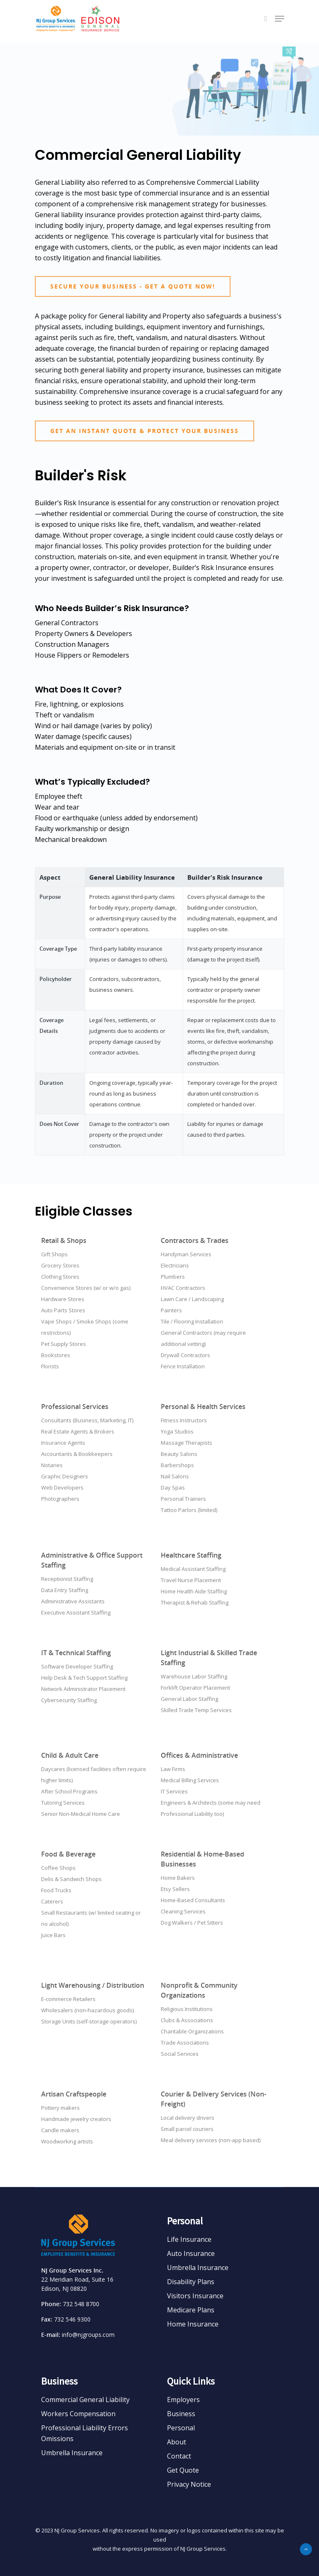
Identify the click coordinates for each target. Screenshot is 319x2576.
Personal (181, 2427)
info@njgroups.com (88, 2335)
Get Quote (183, 2470)
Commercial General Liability (85, 2399)
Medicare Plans (190, 2309)
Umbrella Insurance (197, 2267)
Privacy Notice (189, 2484)
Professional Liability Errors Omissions (84, 2433)
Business (181, 2413)
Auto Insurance (191, 2253)
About (176, 2441)
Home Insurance (192, 2324)
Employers (183, 2399)
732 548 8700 (81, 2304)
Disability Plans (190, 2281)
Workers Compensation (78, 2413)
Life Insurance (189, 2239)
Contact (179, 2456)
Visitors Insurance (195, 2295)
